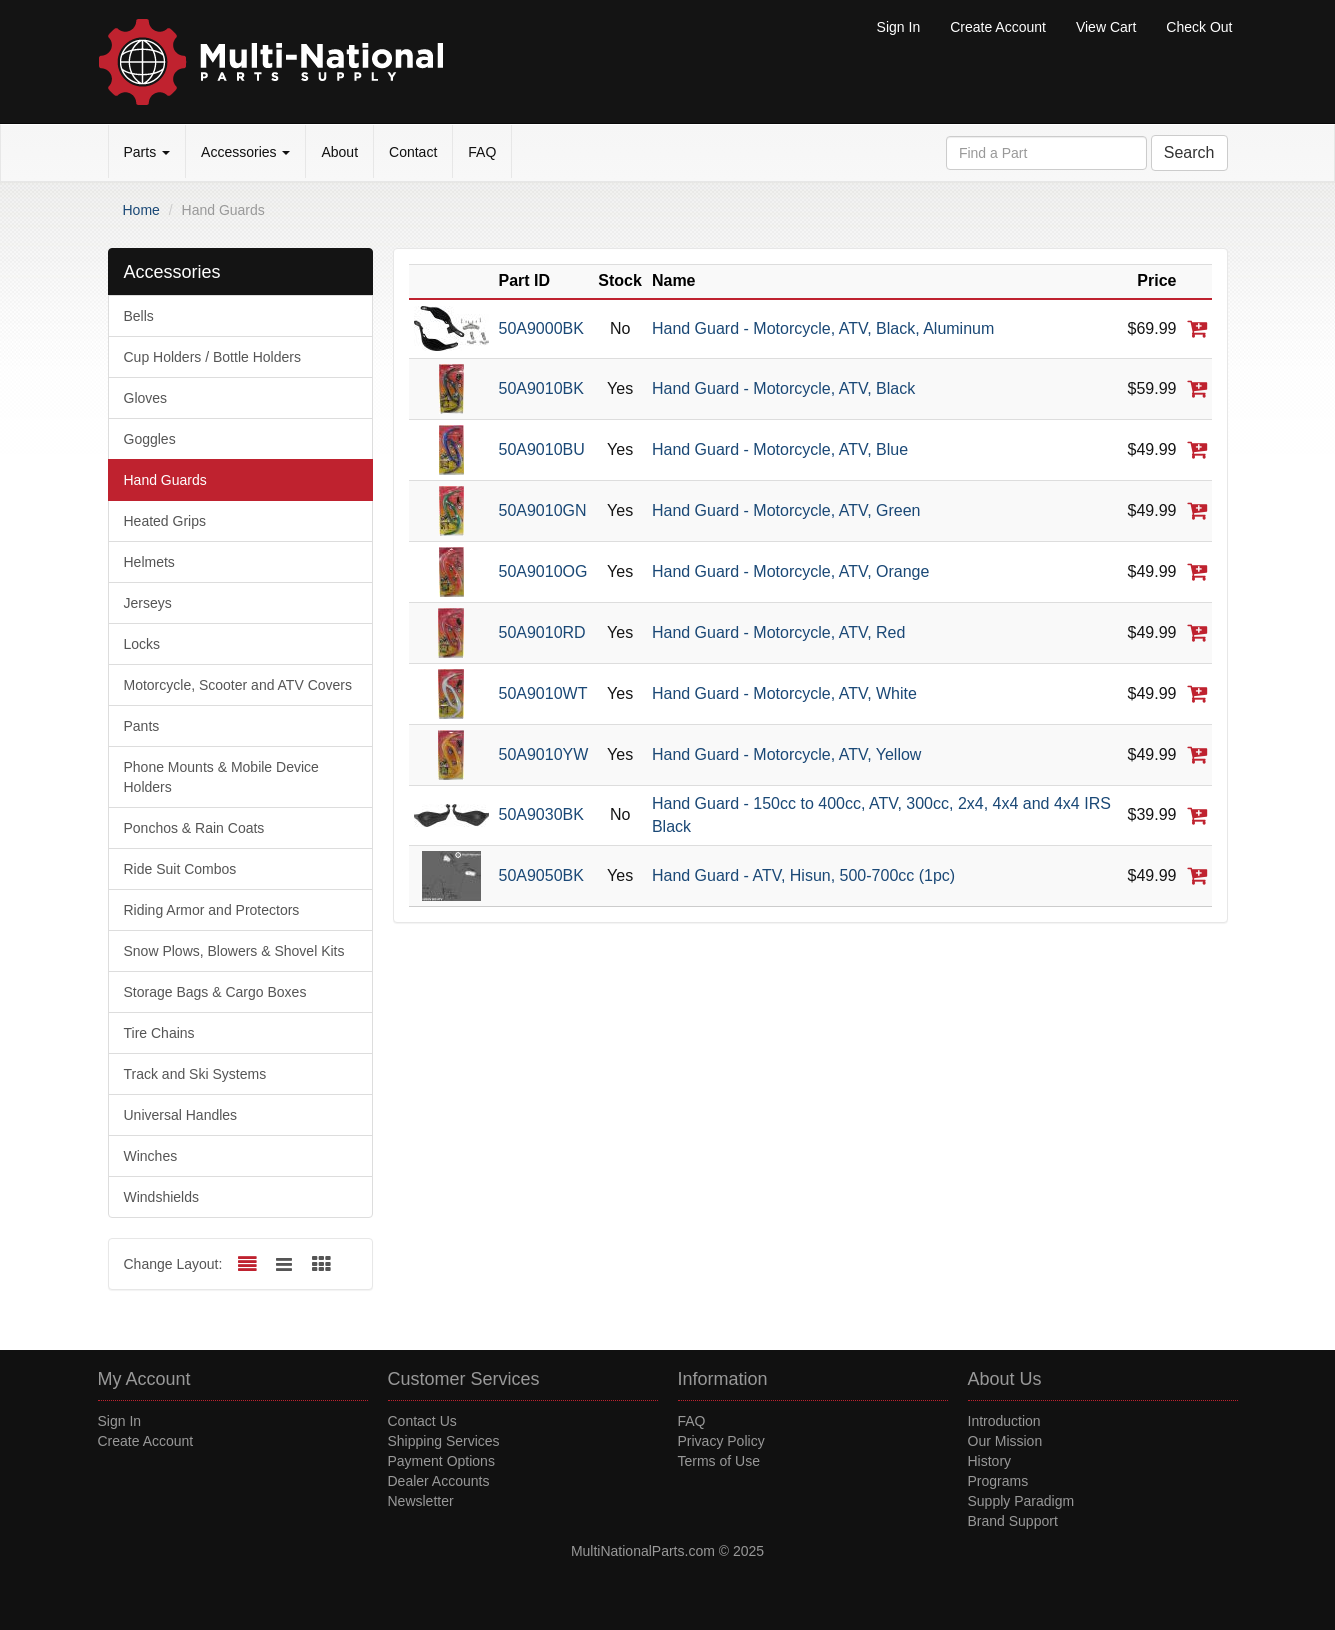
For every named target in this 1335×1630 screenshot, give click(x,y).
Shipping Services (444, 1441)
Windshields (161, 1197)
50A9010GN (543, 510)
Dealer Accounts (439, 1481)
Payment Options (441, 1461)
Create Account (998, 27)
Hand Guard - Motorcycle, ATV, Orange (790, 571)
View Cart (1106, 27)
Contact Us (422, 1421)
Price (1156, 280)
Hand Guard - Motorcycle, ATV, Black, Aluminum (823, 328)
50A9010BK (541, 388)
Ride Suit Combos (180, 869)
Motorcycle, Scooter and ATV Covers (238, 685)
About (339, 152)
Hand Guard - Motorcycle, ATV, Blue (780, 449)
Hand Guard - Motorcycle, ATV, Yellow (786, 754)
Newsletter (421, 1501)
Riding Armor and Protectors (212, 910)
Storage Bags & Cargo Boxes (215, 992)
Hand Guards (165, 480)
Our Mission (1005, 1441)
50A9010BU (542, 449)
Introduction (1004, 1421)
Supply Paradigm (1021, 1501)
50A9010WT (543, 693)
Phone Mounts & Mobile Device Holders (221, 777)
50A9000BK (541, 328)
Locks (142, 644)
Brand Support (1013, 1521)
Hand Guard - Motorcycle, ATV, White (784, 693)
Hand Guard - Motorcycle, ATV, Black (783, 388)
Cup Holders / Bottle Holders (212, 357)
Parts (147, 152)
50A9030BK (541, 814)
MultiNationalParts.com (643, 1551)
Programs (998, 1481)
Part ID (525, 280)
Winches (151, 1156)
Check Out (1199, 27)
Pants (142, 726)
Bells (139, 316)
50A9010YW (544, 754)
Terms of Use (719, 1461)
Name (674, 280)
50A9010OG (543, 571)
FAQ (482, 152)
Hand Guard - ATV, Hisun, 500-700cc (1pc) (803, 875)
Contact (413, 152)
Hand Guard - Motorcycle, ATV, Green (786, 510)
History (990, 1461)
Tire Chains (159, 1033)
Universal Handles (181, 1115)
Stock (620, 280)
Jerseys (148, 603)
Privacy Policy (721, 1441)
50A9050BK (541, 875)
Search (1189, 152)
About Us (1005, 1379)
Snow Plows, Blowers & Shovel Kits (234, 951)
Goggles (150, 439)
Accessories (245, 152)
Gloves (146, 398)
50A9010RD (542, 632)
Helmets (149, 562)
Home (141, 210)
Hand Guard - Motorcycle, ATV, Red (778, 632)
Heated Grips (165, 521)
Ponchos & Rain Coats (194, 828)
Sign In (899, 27)
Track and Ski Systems (195, 1074)
